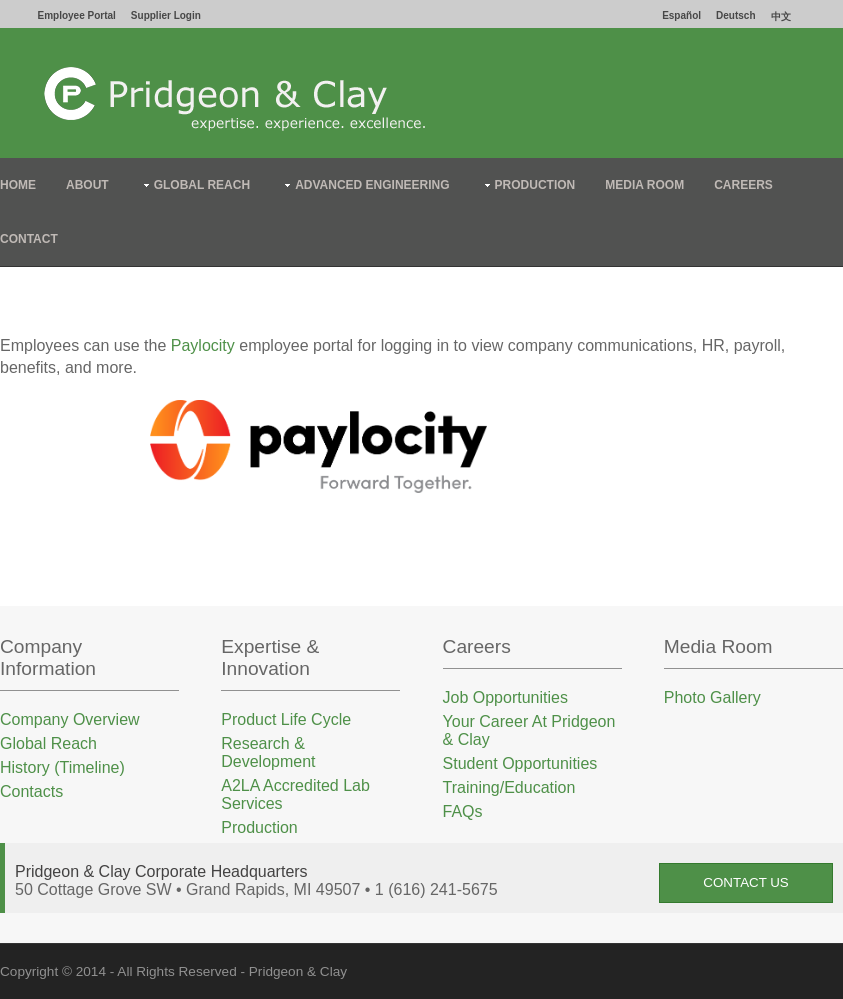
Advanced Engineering (372, 185)
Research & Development (268, 752)
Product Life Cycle (286, 719)
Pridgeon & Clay (298, 971)
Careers (743, 185)
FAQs (463, 811)
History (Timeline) (62, 767)
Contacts (31, 791)
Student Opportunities (520, 763)
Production (535, 185)
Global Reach (202, 185)
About (87, 185)
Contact (29, 239)
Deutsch (735, 15)
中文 (781, 16)
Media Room (644, 185)
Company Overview (70, 719)
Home (18, 185)
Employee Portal (77, 15)
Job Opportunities (505, 697)
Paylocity (203, 345)
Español (681, 15)
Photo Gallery (712, 697)
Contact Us (745, 882)
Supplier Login (166, 15)
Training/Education (509, 787)
